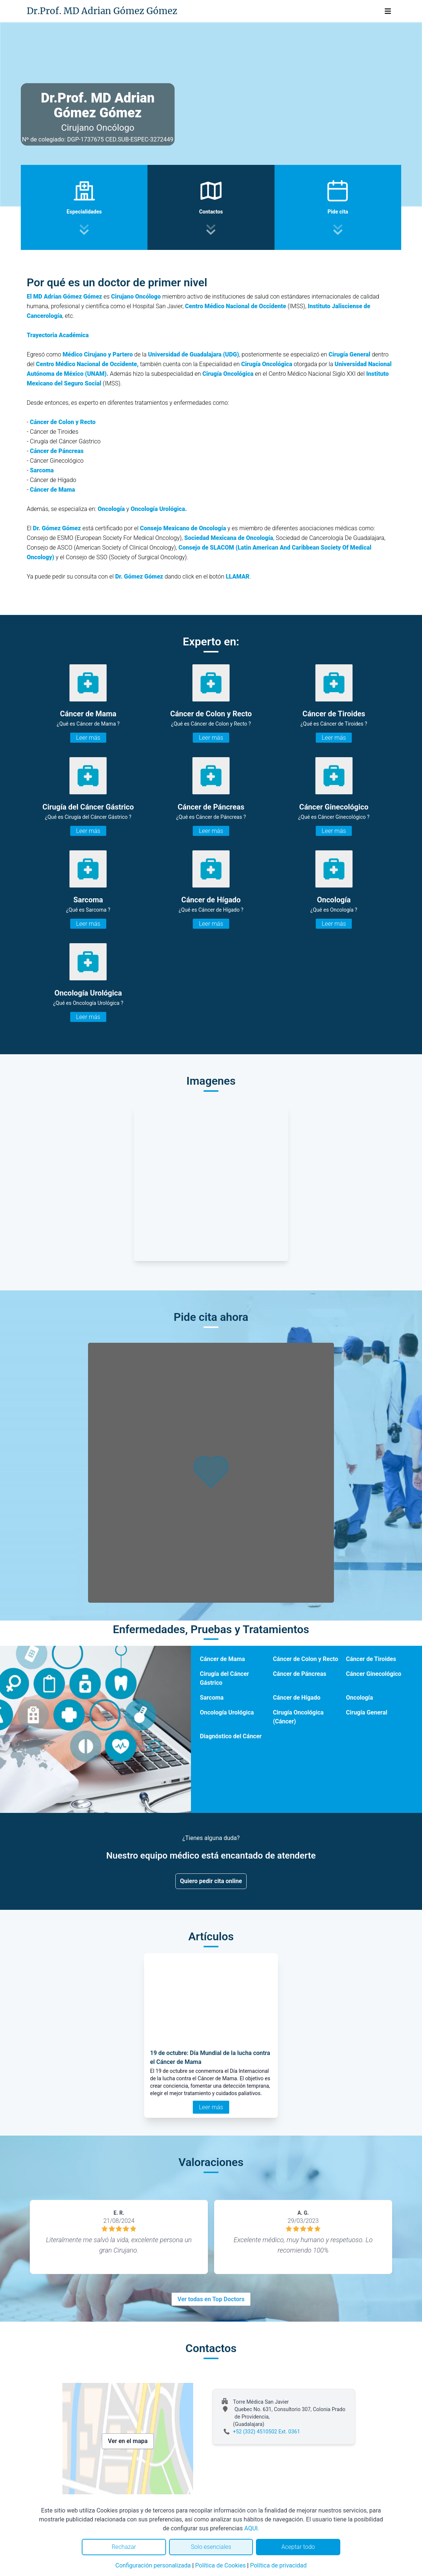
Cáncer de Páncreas (300, 1673)
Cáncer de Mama (53, 489)
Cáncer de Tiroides (371, 1658)
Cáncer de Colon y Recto (305, 1658)
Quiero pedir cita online (211, 1881)
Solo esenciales (211, 2546)
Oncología (359, 1697)
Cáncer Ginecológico (373, 1673)
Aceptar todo (298, 2546)
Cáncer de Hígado (297, 1697)
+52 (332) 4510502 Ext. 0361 (266, 2432)
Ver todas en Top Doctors (211, 2299)
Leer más (88, 737)
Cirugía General (366, 1712)
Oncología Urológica (227, 1712)
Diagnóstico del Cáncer (231, 1736)
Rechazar (123, 2546)
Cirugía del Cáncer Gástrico (224, 1678)
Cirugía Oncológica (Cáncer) (298, 1717)
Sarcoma (212, 1697)
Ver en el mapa (128, 2441)
